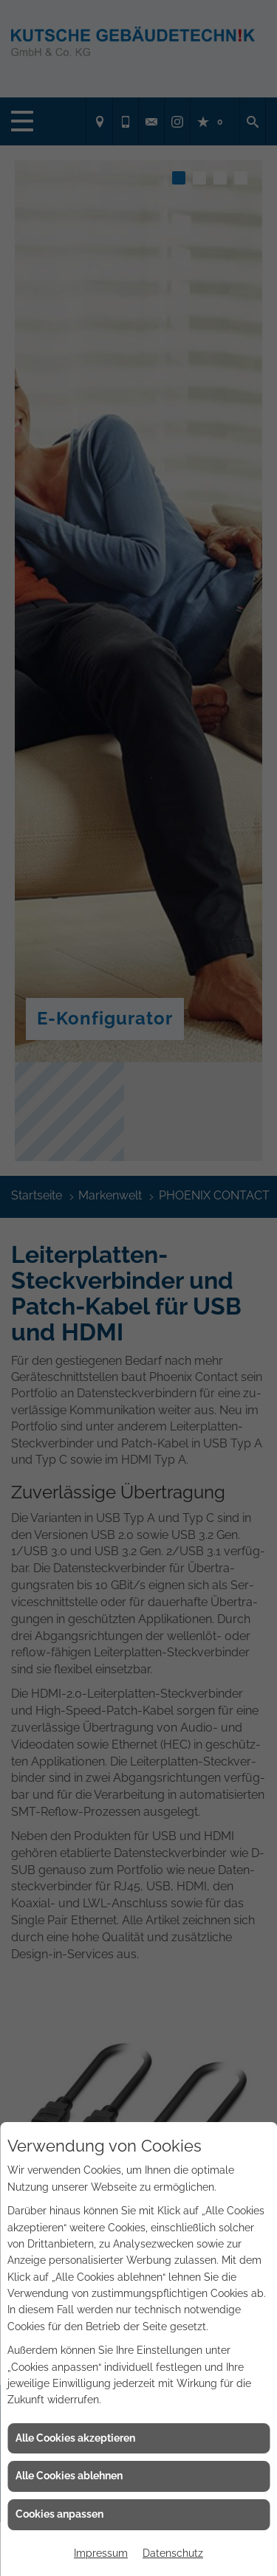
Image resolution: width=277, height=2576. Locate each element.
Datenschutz (173, 2553)
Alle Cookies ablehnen (69, 2476)
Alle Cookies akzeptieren (75, 2438)
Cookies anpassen (59, 2514)
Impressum (101, 2553)
